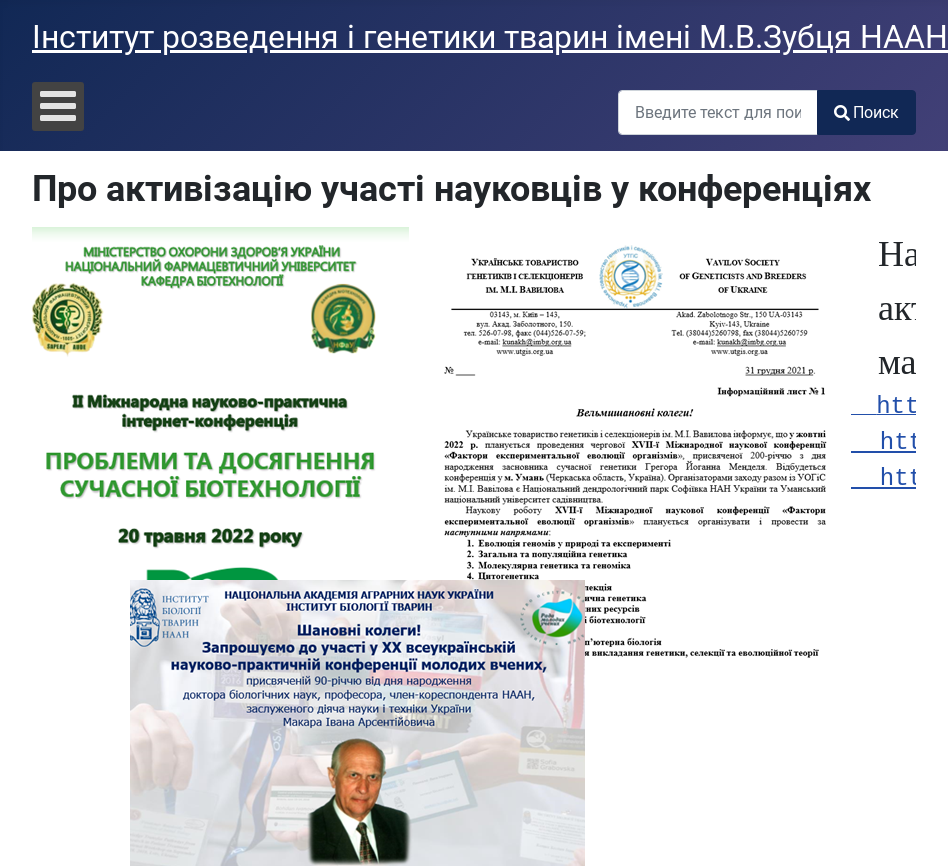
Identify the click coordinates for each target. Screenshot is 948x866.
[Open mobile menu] (58, 106)
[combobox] (718, 112)
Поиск (866, 112)
